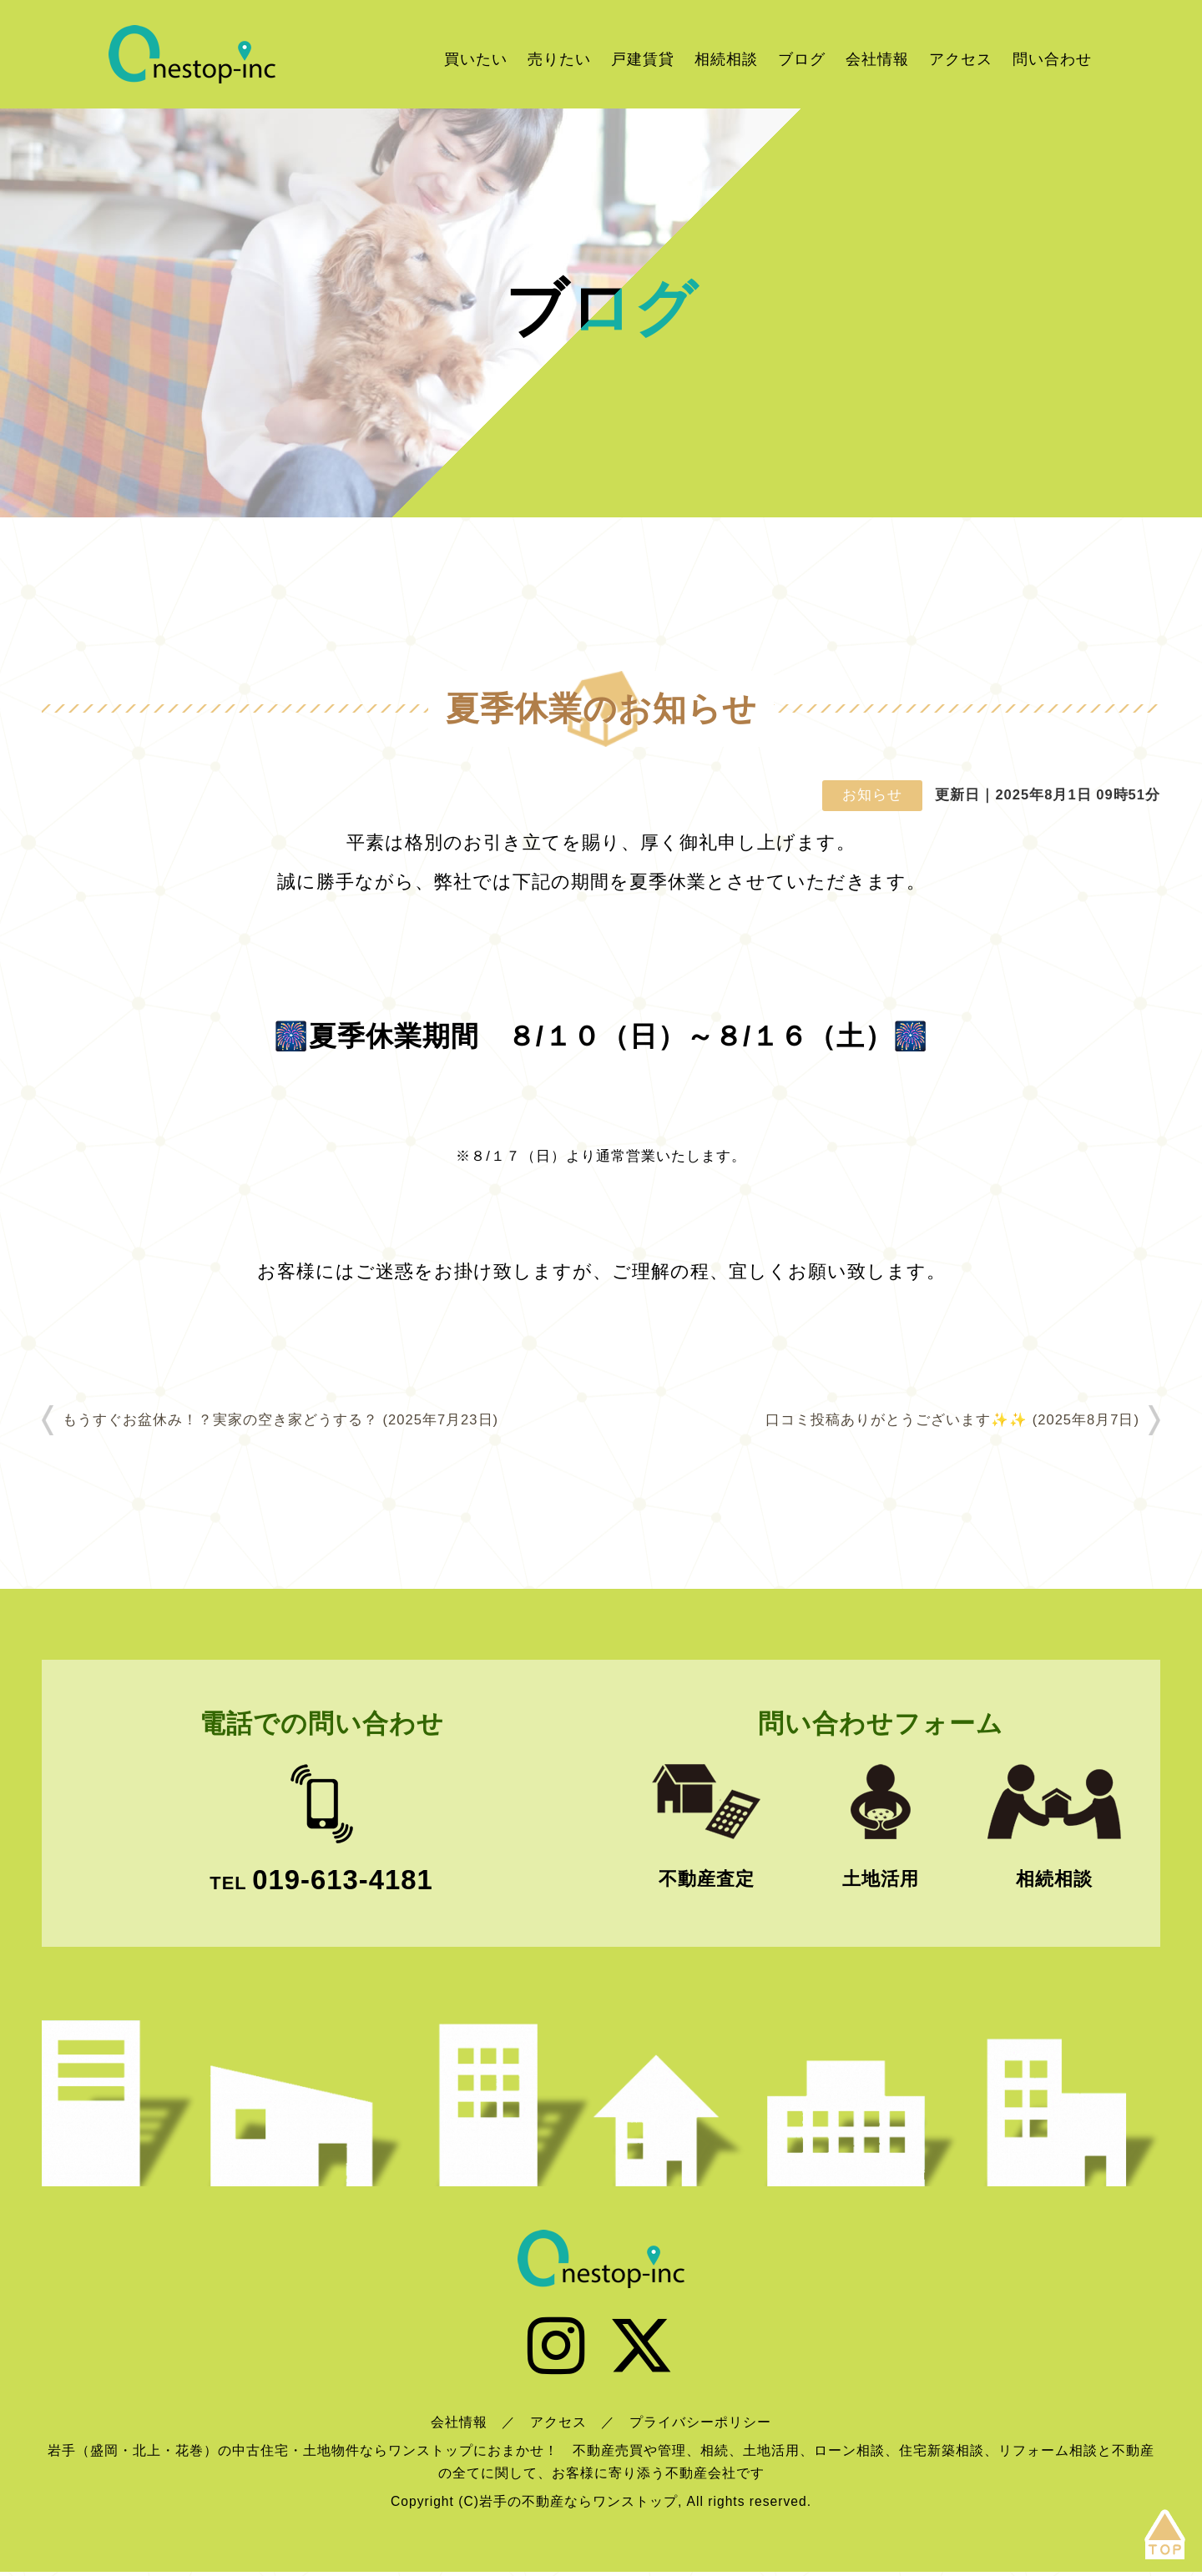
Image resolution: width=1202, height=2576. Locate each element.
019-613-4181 (342, 1879)
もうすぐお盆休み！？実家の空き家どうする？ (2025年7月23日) (280, 1420)
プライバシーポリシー (700, 2426)
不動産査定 (707, 1878)
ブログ (802, 59)
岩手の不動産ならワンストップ (192, 54)
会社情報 (877, 59)
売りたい (559, 59)
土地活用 (880, 1878)
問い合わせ (1052, 59)
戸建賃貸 (642, 59)
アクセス (960, 59)
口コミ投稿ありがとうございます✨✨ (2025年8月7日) (952, 1420)
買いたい (476, 59)
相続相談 (726, 59)
